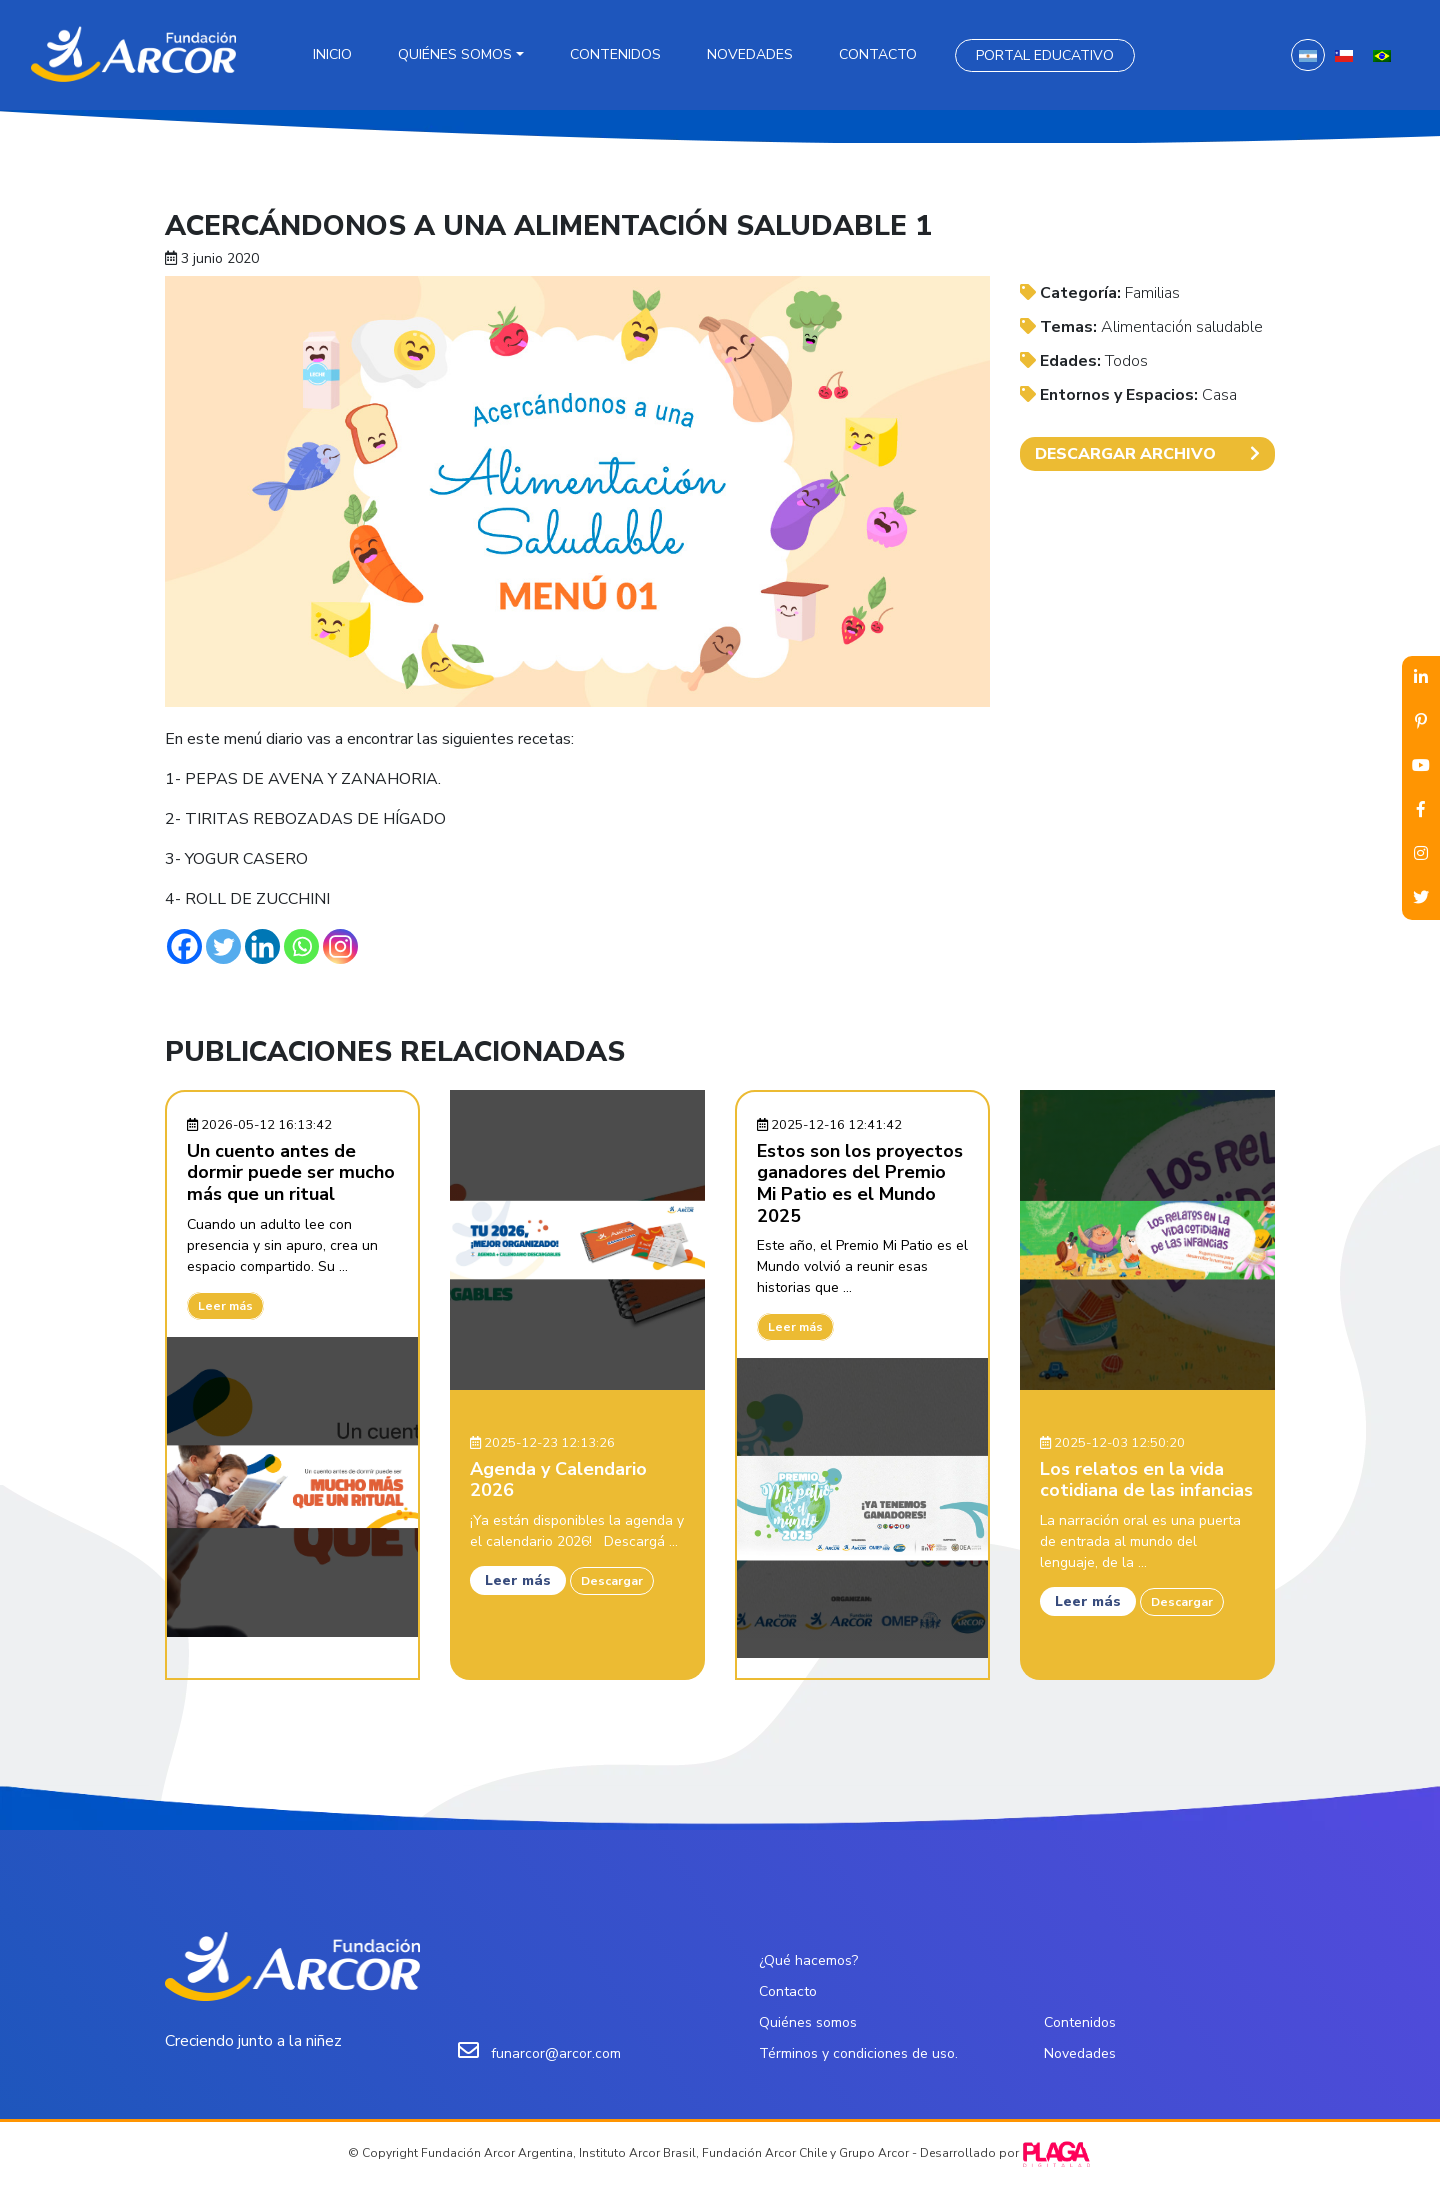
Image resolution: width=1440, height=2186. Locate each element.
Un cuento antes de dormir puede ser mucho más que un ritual (291, 1172)
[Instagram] (340, 946)
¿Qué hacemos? (808, 1960)
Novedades (750, 54)
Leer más (225, 1306)
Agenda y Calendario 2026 (558, 1480)
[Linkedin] (262, 946)
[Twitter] (223, 946)
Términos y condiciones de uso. (858, 2053)
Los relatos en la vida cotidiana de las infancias (1146, 1480)
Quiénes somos (455, 54)
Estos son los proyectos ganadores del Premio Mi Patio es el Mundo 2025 (860, 1183)
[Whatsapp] (301, 946)
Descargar (612, 1581)
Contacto (878, 54)
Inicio (332, 54)
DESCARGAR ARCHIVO (1147, 454)
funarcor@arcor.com (556, 2053)
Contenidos (615, 54)
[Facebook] (184, 946)
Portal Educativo (1045, 55)
